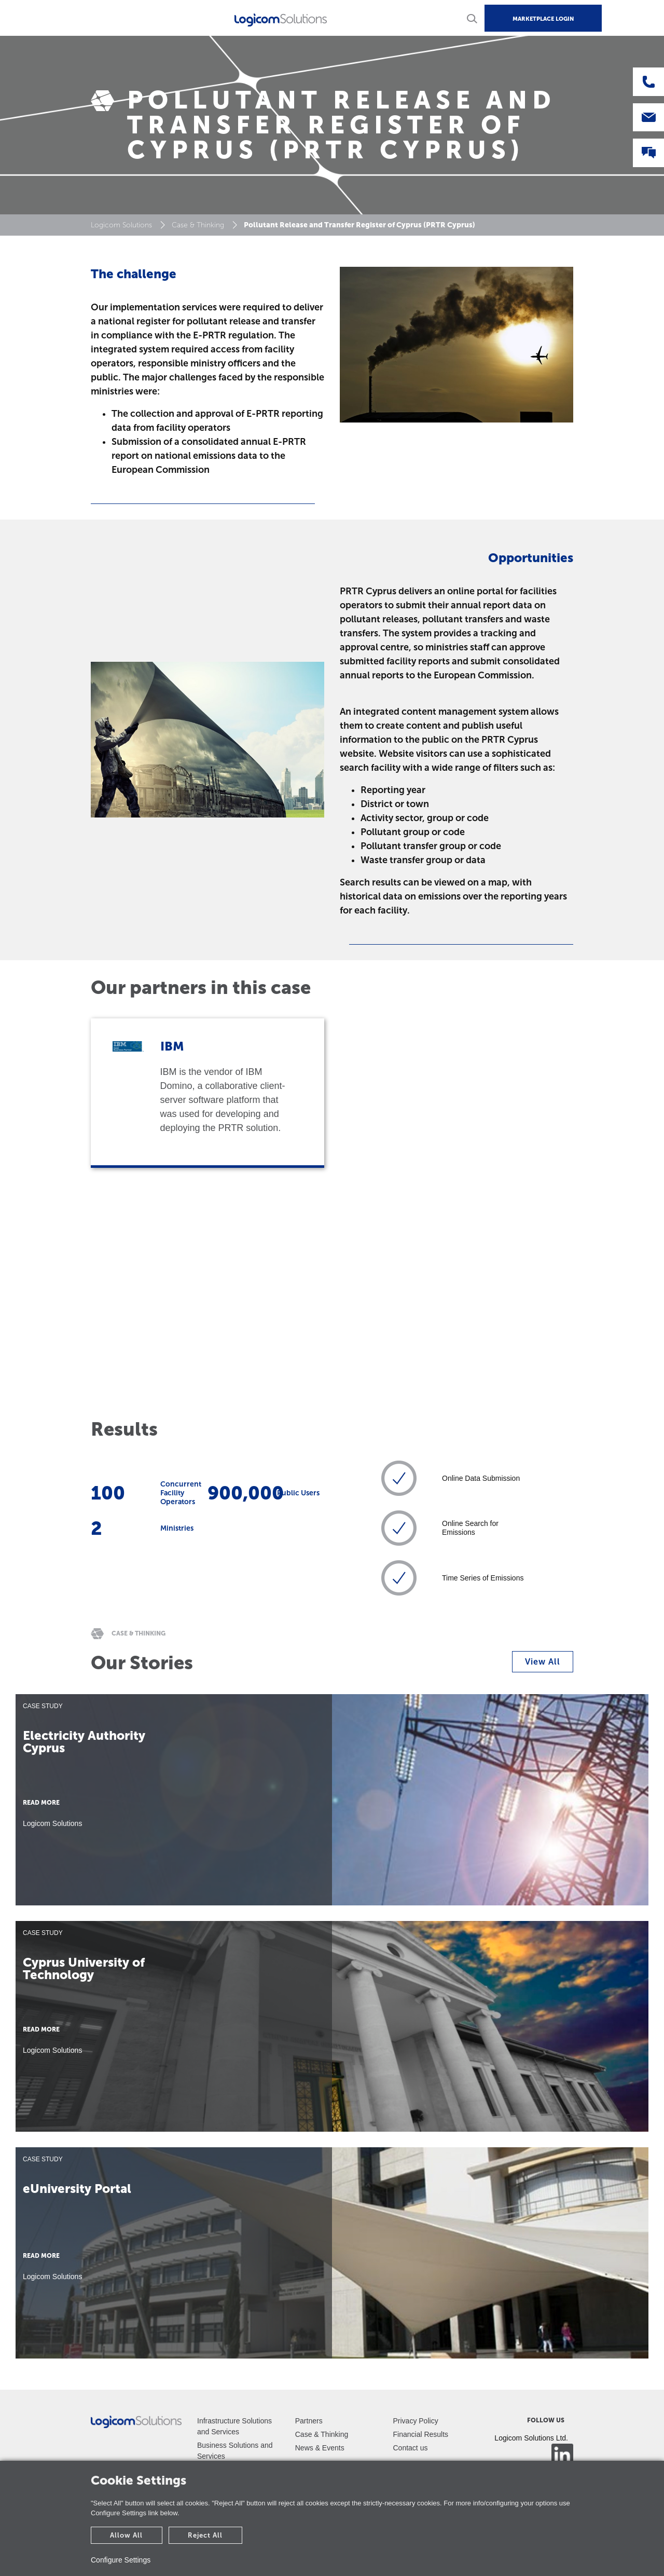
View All (542, 1662)
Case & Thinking (198, 225)
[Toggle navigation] (82, 18)
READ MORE (41, 1802)
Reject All (205, 2535)
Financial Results (421, 2434)
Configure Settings (120, 2560)
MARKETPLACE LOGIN (543, 19)
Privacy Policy (415, 2421)
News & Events (319, 2448)
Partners (309, 2421)
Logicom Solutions (121, 225)
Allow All (126, 2535)
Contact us (410, 2448)
